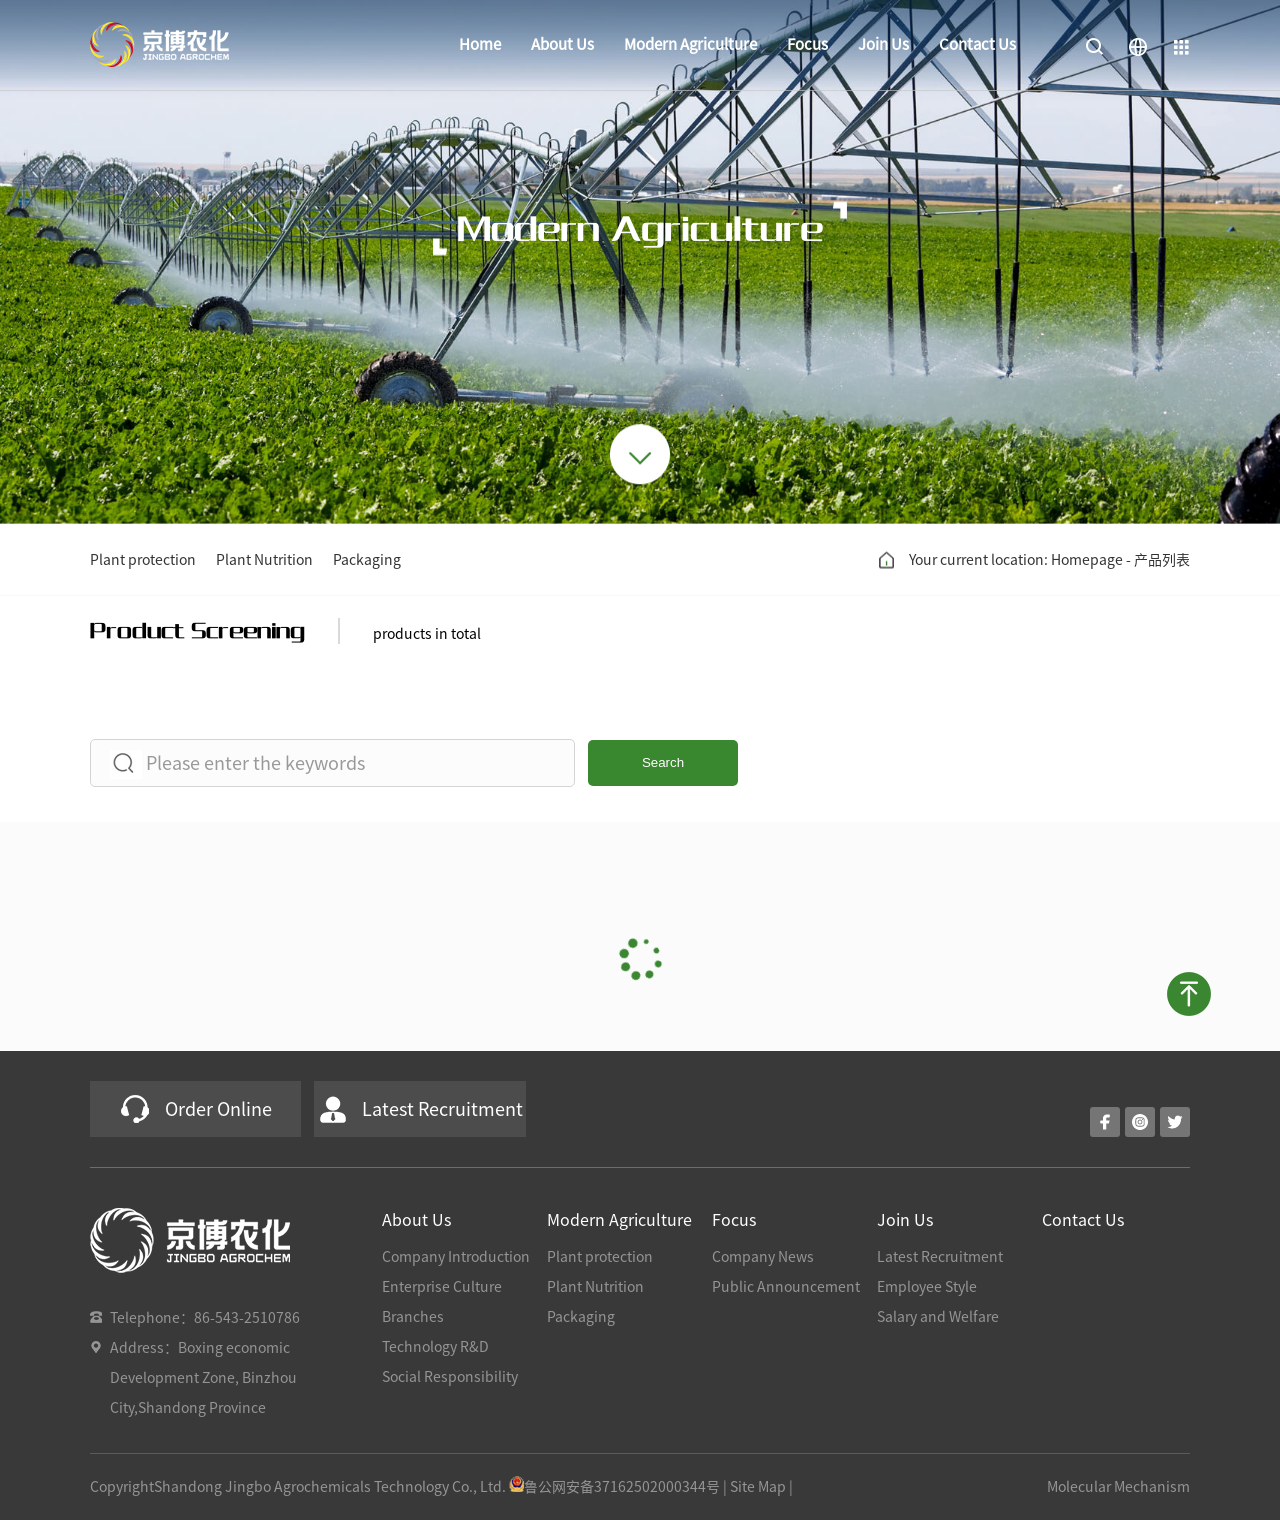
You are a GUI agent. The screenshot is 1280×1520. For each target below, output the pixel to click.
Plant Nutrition (264, 560)
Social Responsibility (450, 1377)
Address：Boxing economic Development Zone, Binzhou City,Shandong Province (203, 1378)
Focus (807, 44)
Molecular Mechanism (1118, 1487)
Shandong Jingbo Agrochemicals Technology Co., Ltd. (330, 1487)
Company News (763, 1257)
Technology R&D (435, 1347)
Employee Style (927, 1287)
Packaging (367, 560)
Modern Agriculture (690, 44)
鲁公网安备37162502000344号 (614, 1487)
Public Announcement (786, 1287)
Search (663, 762)
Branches (413, 1317)
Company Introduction (456, 1257)
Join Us (883, 44)
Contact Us (977, 44)
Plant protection (143, 560)
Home (480, 44)
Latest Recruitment (940, 1257)
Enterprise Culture (442, 1287)
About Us (562, 44)
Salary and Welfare (938, 1317)
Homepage (1087, 560)
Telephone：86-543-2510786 (205, 1318)
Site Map (758, 1487)
